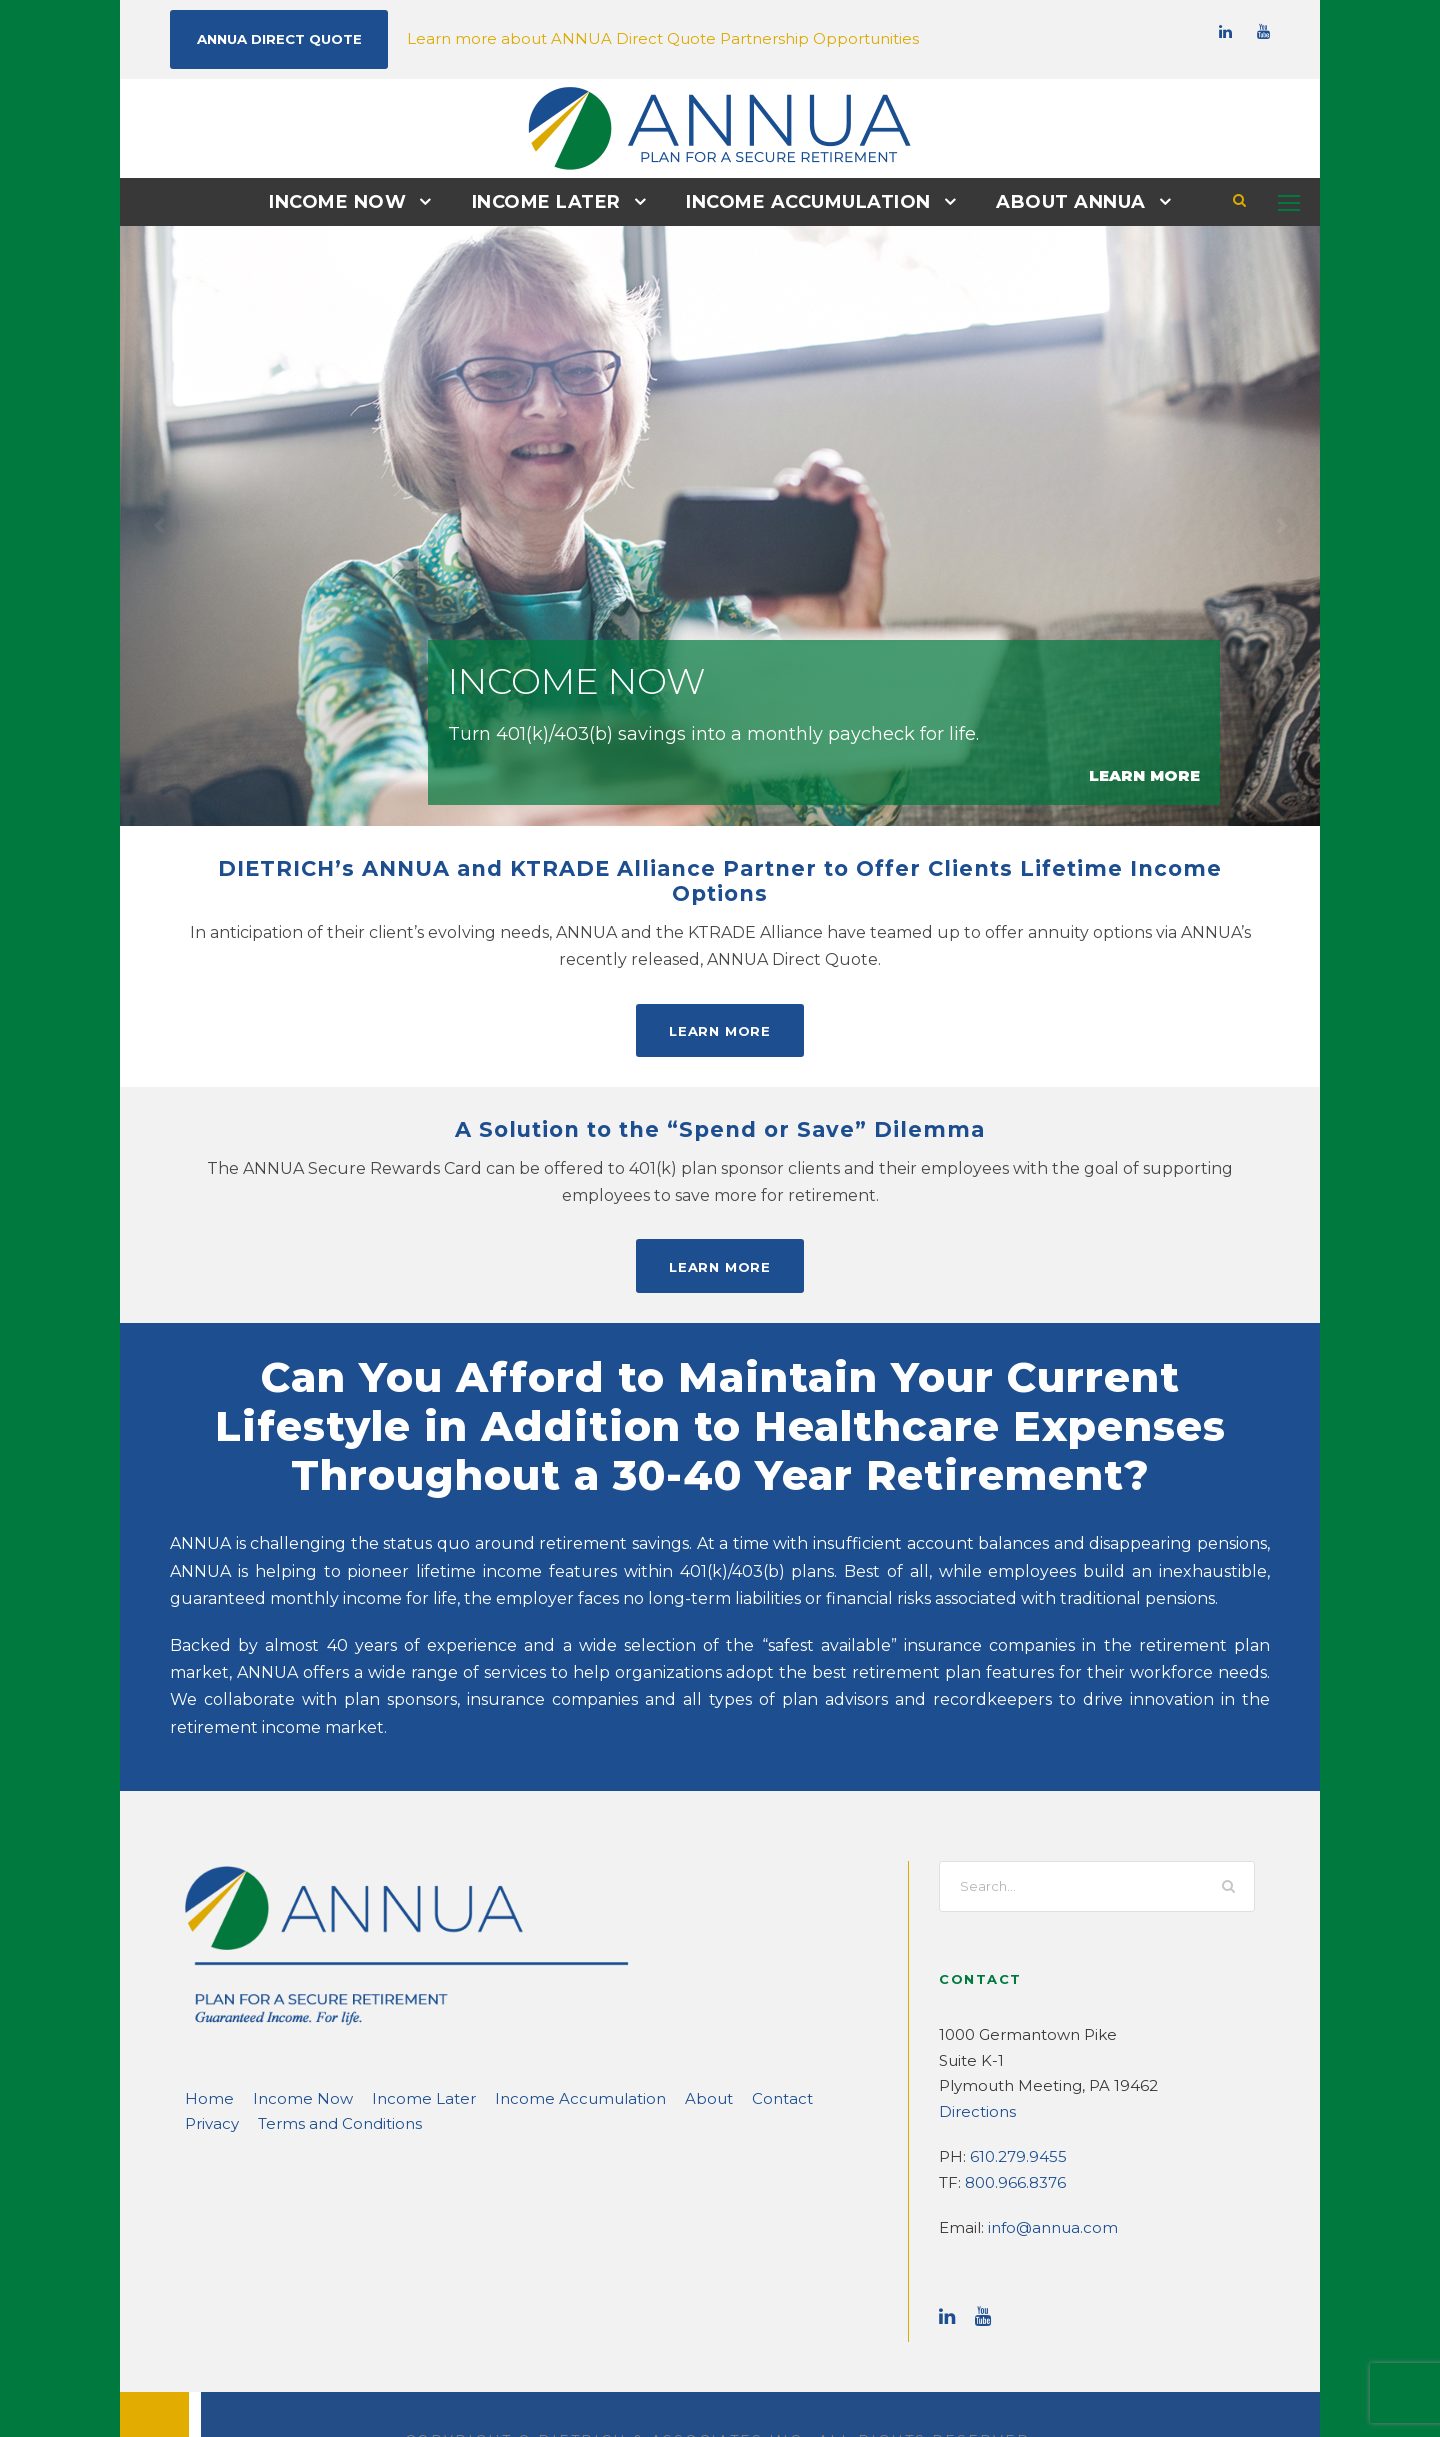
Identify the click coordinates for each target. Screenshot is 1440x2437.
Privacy (768, 2043)
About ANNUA (1055, 201)
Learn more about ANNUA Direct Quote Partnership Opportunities (613, 37)
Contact (699, 2043)
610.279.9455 (1015, 2101)
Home (205, 2043)
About (633, 2043)
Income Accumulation (804, 201)
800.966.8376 (1012, 2127)
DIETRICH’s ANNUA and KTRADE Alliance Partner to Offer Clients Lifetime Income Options (720, 867)
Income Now (353, 201)
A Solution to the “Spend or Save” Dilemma (720, 1102)
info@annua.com (1042, 2172)
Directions (972, 2056)
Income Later (553, 201)
